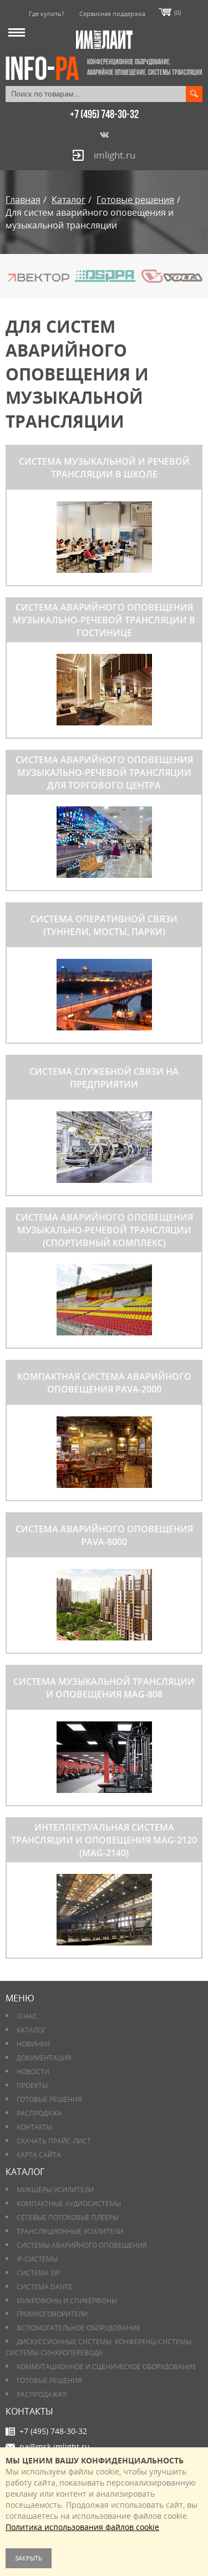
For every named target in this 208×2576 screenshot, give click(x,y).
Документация (44, 2057)
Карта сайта (39, 2155)
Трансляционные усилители (70, 2231)
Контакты (34, 2127)
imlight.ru (114, 155)
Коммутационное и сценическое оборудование (106, 2366)
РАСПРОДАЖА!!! (42, 2394)
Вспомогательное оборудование (78, 2328)
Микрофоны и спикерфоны (67, 2300)
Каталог (31, 2030)
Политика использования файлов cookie (82, 2527)
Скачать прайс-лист (54, 2141)
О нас (27, 2016)
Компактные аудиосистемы (69, 2203)
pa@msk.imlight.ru (54, 2446)
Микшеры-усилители (55, 2189)
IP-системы (37, 2259)
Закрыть (28, 2558)
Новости (33, 2071)
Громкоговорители (52, 2314)
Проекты (32, 2085)
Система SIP (38, 2273)
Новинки (33, 2044)
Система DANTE (45, 2287)
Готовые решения (49, 2099)
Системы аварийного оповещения (82, 2245)
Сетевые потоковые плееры (67, 2217)
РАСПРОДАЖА (39, 2113)
